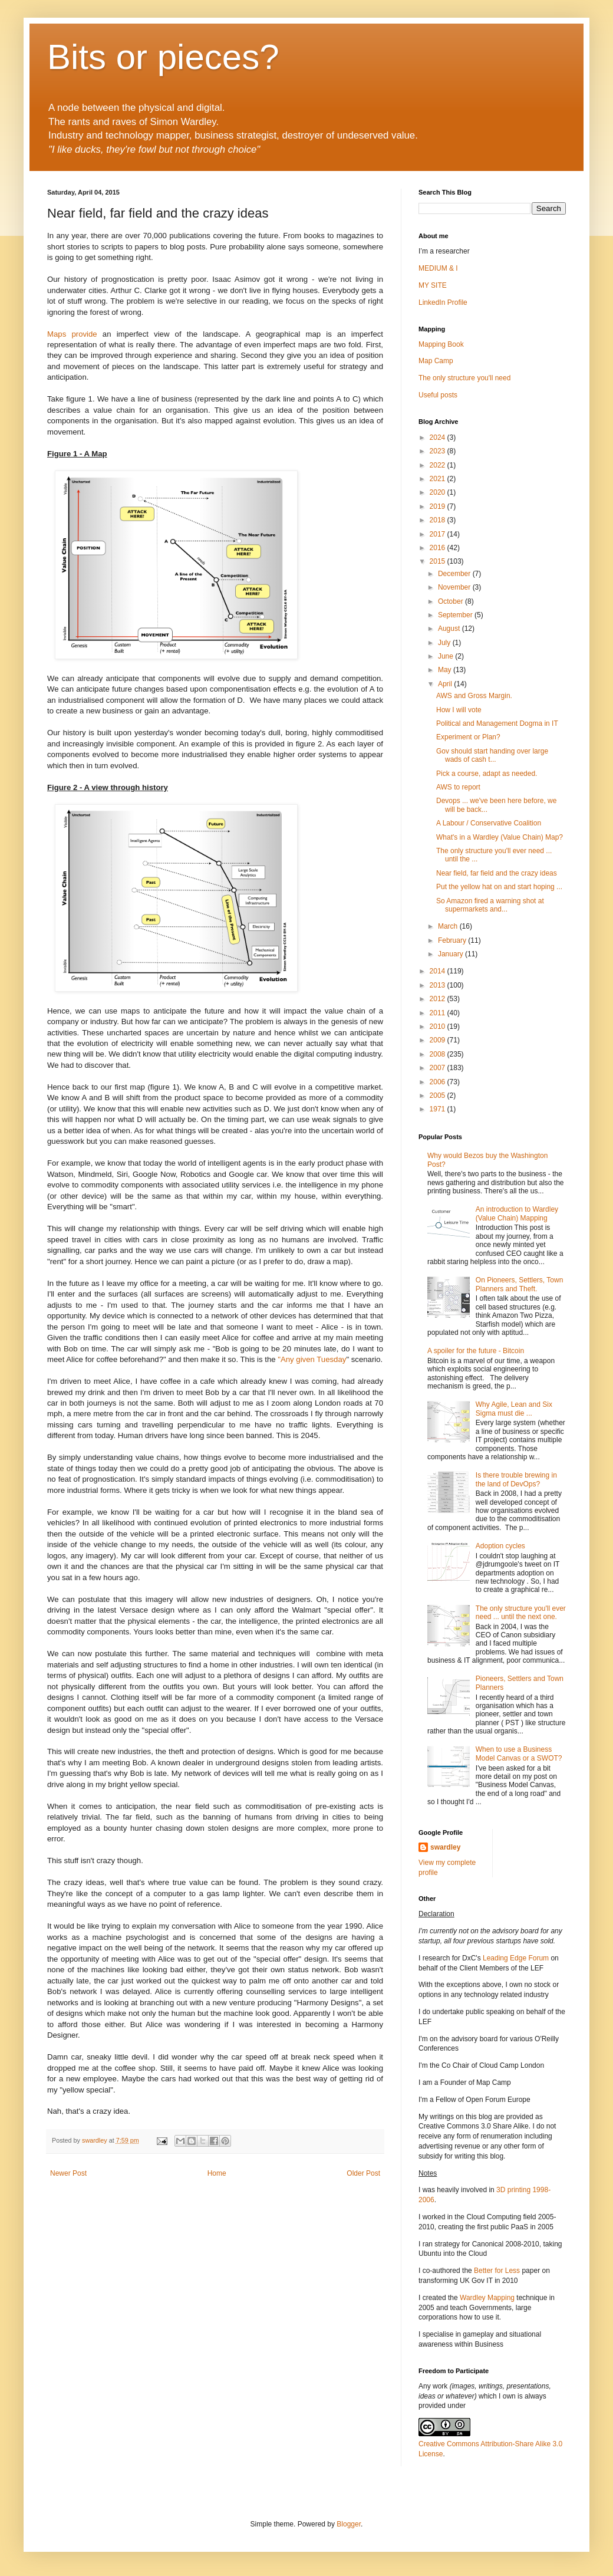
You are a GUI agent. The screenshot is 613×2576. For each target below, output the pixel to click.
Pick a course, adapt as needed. (486, 773)
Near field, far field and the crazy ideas (496, 873)
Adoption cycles (500, 1546)
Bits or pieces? (163, 57)
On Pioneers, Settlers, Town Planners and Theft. (519, 1284)
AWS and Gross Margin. (474, 696)
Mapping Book (441, 344)
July (445, 643)
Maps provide (75, 334)
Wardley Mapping (488, 2298)
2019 (438, 506)
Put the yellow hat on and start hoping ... (499, 887)
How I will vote (459, 710)
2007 (438, 1068)
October (451, 601)
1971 (438, 1109)
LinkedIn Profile (442, 302)
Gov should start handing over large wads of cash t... (492, 755)
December (455, 574)
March (449, 926)
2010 (438, 1026)
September (456, 615)
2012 (438, 999)
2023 (438, 451)
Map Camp (435, 361)
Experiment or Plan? (468, 737)
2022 (438, 465)
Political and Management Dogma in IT (497, 723)
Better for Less (497, 2270)
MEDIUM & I (438, 268)
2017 (438, 534)
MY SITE (432, 285)
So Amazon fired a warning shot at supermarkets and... (490, 905)
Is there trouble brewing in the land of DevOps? (516, 1479)
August (450, 628)
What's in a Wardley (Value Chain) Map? (499, 837)
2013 (438, 985)
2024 (438, 437)
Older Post (363, 2173)
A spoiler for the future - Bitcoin (475, 1351)
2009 (438, 1040)
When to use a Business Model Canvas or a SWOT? (519, 1753)
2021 (438, 479)
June (446, 656)
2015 (438, 561)
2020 (438, 492)
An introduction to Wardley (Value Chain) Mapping (517, 1213)
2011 (438, 1013)
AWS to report (458, 787)
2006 (438, 1082)
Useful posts (437, 395)
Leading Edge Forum (516, 1958)
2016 (438, 548)
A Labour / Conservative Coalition (488, 823)
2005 (438, 1095)
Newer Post (68, 2173)
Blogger (349, 2524)
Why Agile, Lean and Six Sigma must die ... (514, 1408)
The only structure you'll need (464, 378)
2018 (438, 520)
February (453, 940)
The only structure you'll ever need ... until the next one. (521, 1612)
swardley (445, 1847)
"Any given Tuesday (311, 1359)
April (446, 684)
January (451, 954)
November (455, 587)
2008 (438, 1054)
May (445, 670)
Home (216, 2173)
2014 (438, 971)
